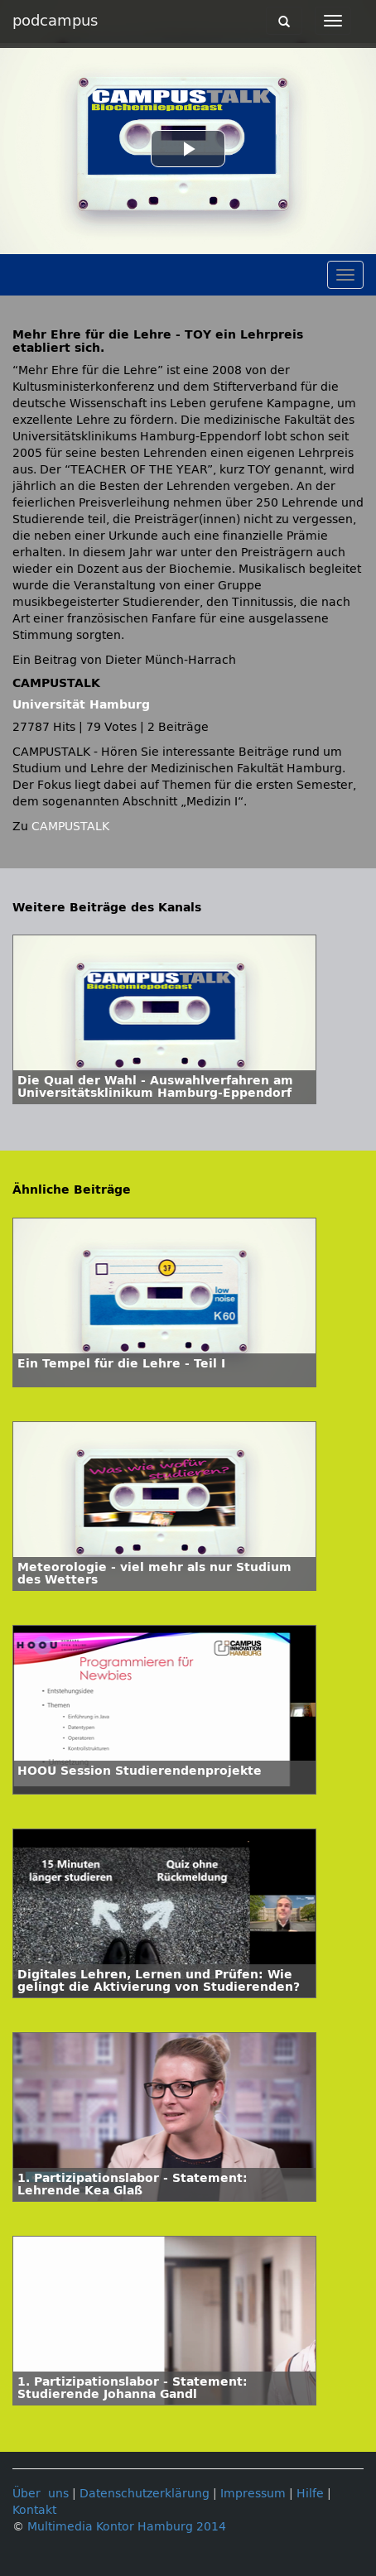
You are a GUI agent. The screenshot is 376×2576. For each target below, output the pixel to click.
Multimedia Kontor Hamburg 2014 (126, 2527)
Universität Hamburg (81, 705)
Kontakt (34, 2510)
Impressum (253, 2494)
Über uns (40, 2494)
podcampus (55, 21)
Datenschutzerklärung (145, 2494)
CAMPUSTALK (70, 826)
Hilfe (310, 2494)
